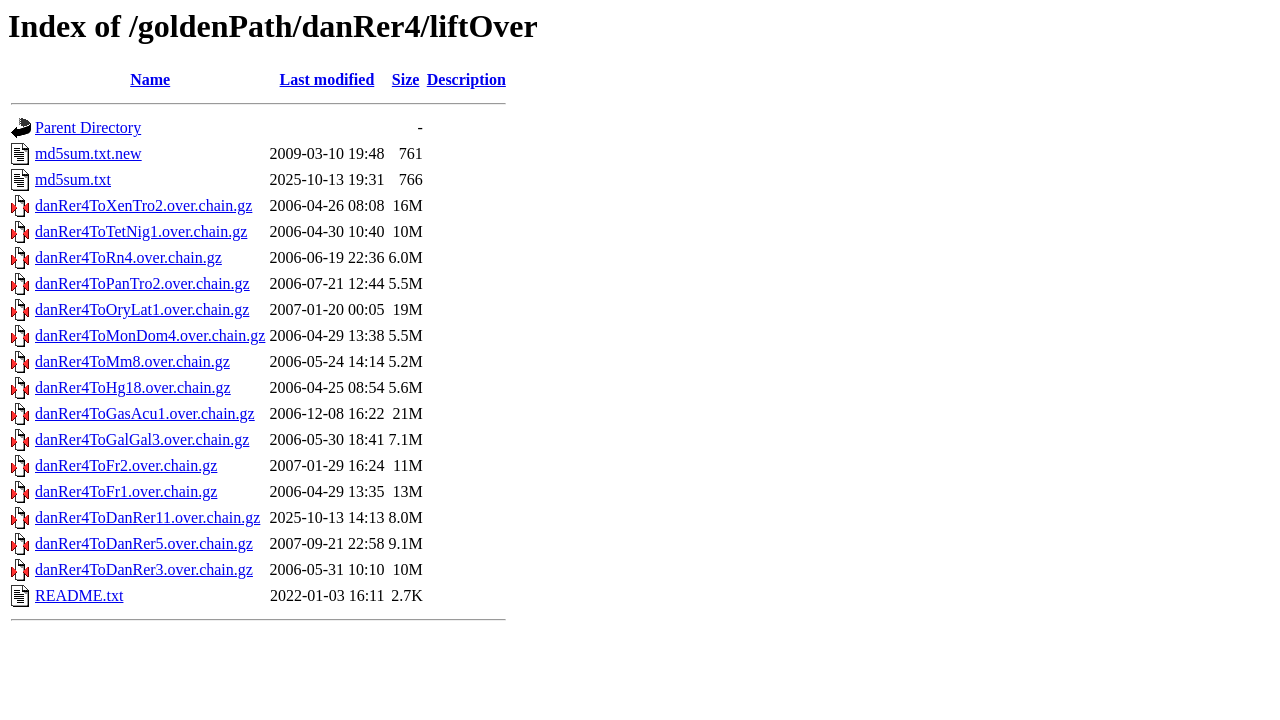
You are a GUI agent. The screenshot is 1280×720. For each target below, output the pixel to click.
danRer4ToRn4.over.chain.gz (128, 257)
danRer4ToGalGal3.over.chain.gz (142, 439)
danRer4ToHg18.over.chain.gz (133, 387)
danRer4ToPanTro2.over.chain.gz (142, 283)
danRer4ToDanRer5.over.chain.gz (144, 543)
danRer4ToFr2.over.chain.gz (126, 465)
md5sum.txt (73, 179)
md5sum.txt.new (88, 153)
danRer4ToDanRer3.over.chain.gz (144, 569)
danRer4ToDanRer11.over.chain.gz (147, 517)
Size (406, 79)
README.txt (79, 595)
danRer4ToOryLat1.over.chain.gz (142, 309)
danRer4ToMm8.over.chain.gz (132, 361)
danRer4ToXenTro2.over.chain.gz (143, 205)
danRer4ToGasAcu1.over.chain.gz (145, 413)
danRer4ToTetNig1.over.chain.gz (141, 231)
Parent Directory (88, 127)
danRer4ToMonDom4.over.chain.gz (150, 335)
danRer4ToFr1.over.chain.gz (126, 491)
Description (466, 79)
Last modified (327, 79)
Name (150, 79)
